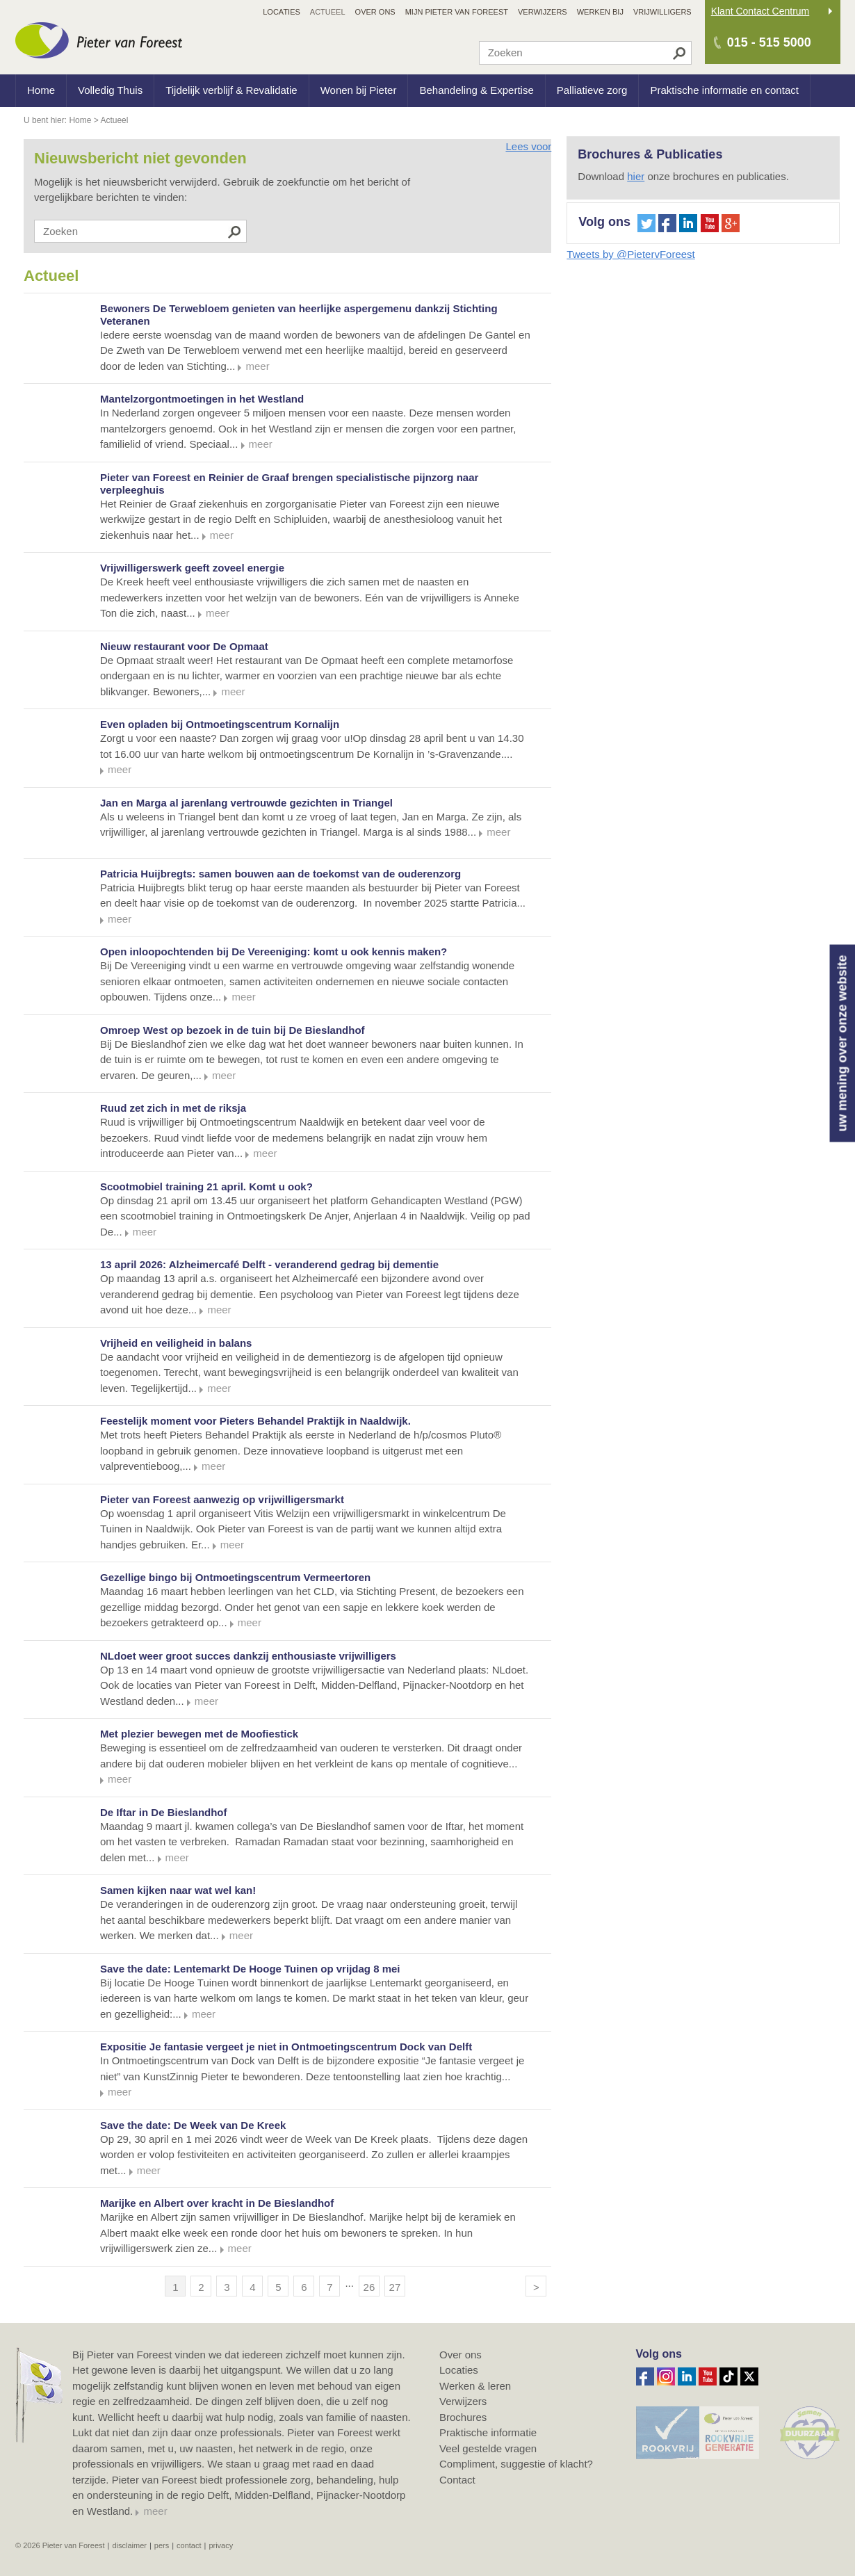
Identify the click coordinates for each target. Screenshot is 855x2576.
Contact (457, 2480)
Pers (161, 2545)
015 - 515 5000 (769, 42)
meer (155, 2511)
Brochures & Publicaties (650, 154)
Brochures (463, 2417)
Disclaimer (129, 2545)
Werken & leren (475, 2386)
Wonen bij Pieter (358, 90)
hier (635, 176)
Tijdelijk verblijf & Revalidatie (231, 90)
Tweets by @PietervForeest (630, 254)
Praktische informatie (488, 2432)
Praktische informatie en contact (724, 90)
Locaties (458, 2370)
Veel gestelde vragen (488, 2448)
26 (369, 2287)
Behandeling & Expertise (476, 90)
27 (395, 2287)
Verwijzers (463, 2401)
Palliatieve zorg (592, 90)
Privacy (221, 2545)
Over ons (460, 2354)
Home (41, 90)
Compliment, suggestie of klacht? (516, 2464)
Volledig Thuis (110, 90)
